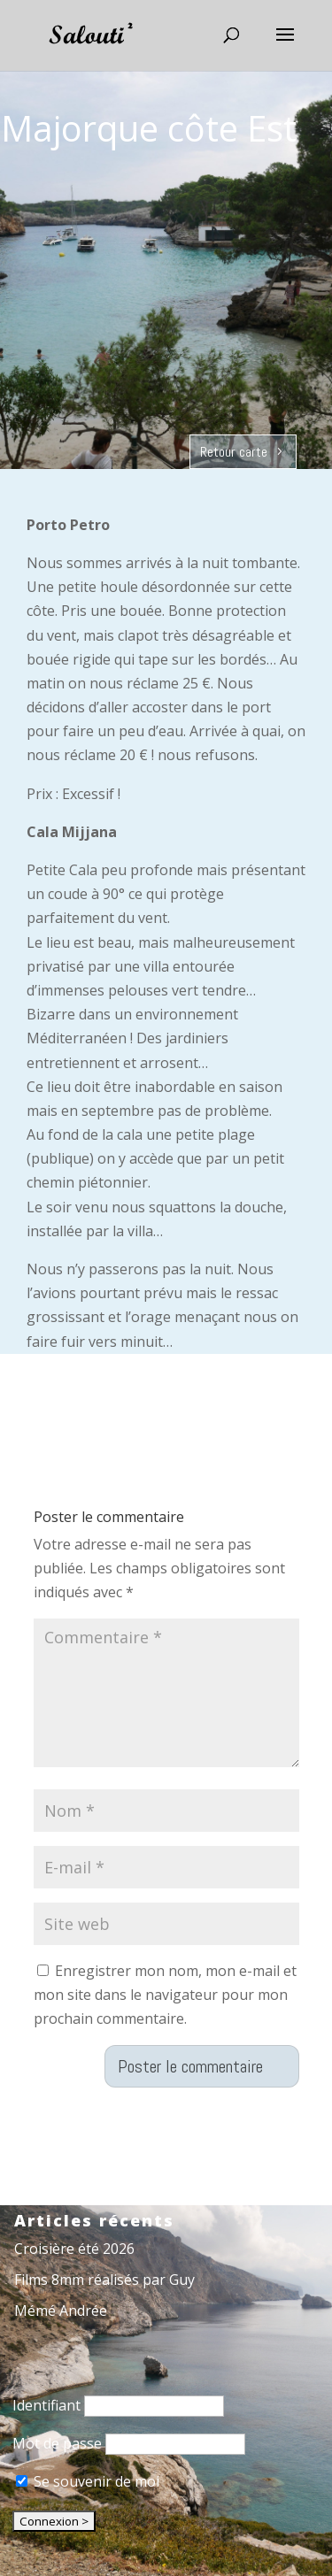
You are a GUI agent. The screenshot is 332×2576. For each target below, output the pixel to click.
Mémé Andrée (60, 2310)
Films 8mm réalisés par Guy (104, 2279)
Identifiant (46, 2405)
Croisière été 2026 (74, 2248)
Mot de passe (57, 2443)
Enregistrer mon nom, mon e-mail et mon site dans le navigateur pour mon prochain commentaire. (165, 1994)
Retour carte (233, 451)
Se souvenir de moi (87, 2481)
